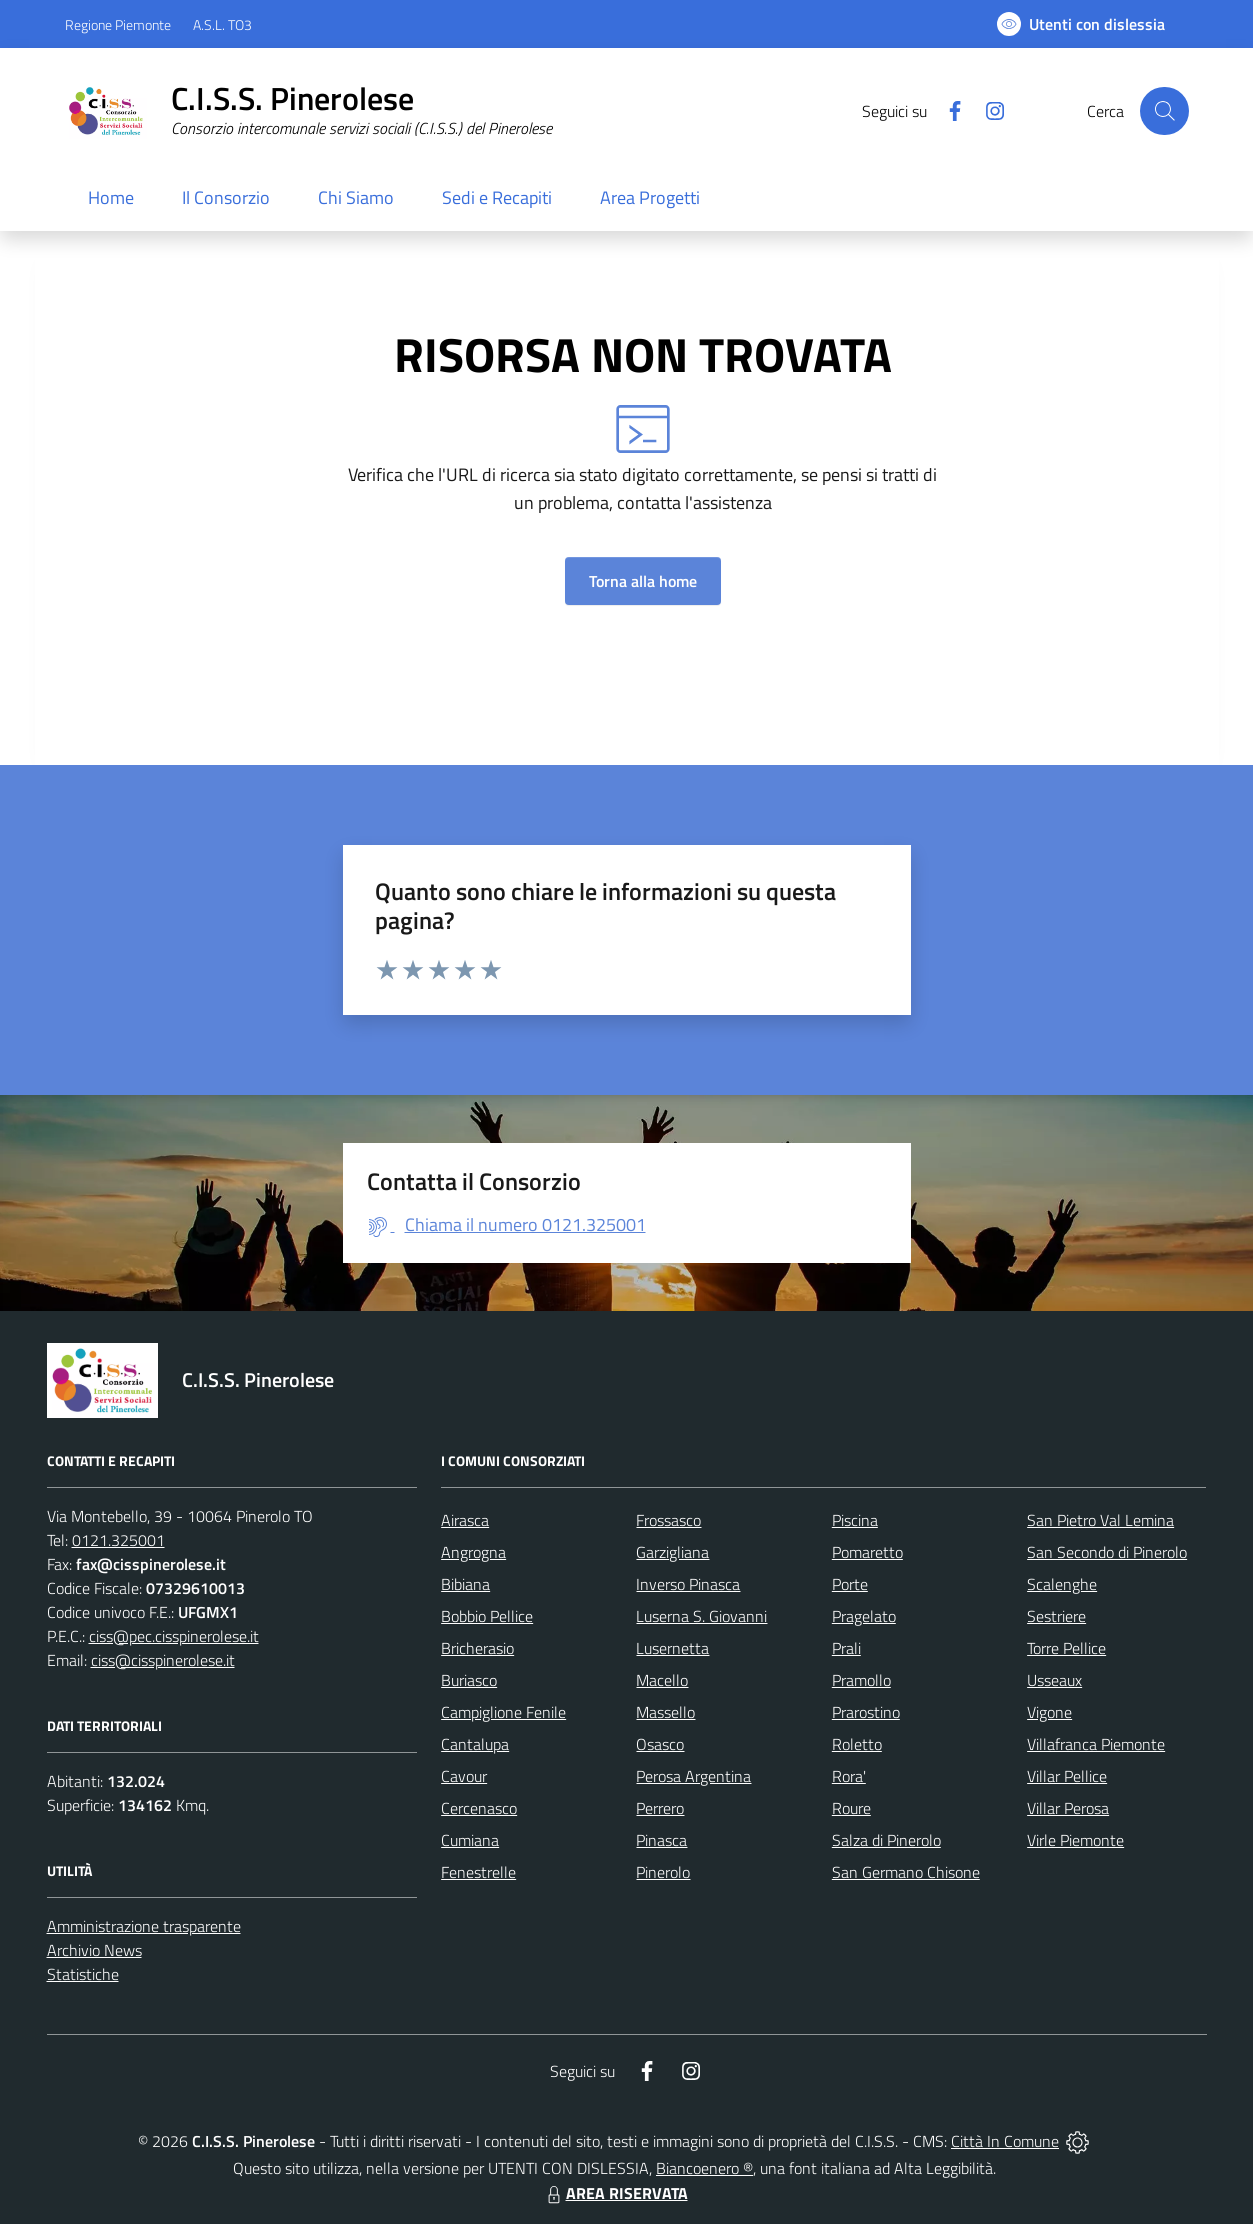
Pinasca (661, 1840)
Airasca (465, 1520)
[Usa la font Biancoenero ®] (1081, 24)
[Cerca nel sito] (1164, 111)
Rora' (849, 1776)
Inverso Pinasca (688, 1584)
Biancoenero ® (704, 2168)
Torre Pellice (1066, 1648)
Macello (662, 1680)
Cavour (464, 1776)
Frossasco (668, 1520)
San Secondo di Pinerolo (1107, 1552)
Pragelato (864, 1616)
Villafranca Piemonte (1096, 1744)
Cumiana (470, 1840)
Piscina (855, 1520)
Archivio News (94, 1950)
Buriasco (469, 1680)
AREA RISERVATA (615, 2193)
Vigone (1049, 1712)
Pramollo (861, 1680)
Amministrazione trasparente (144, 1926)
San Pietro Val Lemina (1100, 1520)
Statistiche (83, 1974)
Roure (851, 1808)
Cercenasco (479, 1808)
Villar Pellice (1067, 1776)
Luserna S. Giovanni (701, 1616)
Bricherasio (477, 1648)
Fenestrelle (478, 1872)
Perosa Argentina (693, 1776)
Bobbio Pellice (487, 1616)
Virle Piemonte (1075, 1840)
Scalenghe (1062, 1584)
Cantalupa (475, 1744)
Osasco (660, 1744)
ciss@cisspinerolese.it (163, 1660)
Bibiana (465, 1584)
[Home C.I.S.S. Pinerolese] (308, 111)
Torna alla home (643, 581)
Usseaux (1054, 1680)
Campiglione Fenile (503, 1712)
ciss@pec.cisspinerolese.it (174, 1636)
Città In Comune (1005, 2141)
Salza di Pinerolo (886, 1840)
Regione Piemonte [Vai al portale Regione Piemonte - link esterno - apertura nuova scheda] (118, 24)
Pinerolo (663, 1872)
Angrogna (473, 1552)
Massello (665, 1712)
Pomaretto (867, 1552)
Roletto (857, 1744)
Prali (846, 1648)
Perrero (660, 1808)
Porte (850, 1584)
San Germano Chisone (906, 1872)
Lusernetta (672, 1648)
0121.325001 (118, 1540)
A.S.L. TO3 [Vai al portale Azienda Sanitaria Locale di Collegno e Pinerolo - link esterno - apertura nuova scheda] (222, 24)
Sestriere (1056, 1616)
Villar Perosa (1068, 1808)
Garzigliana (672, 1552)
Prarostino (866, 1712)
